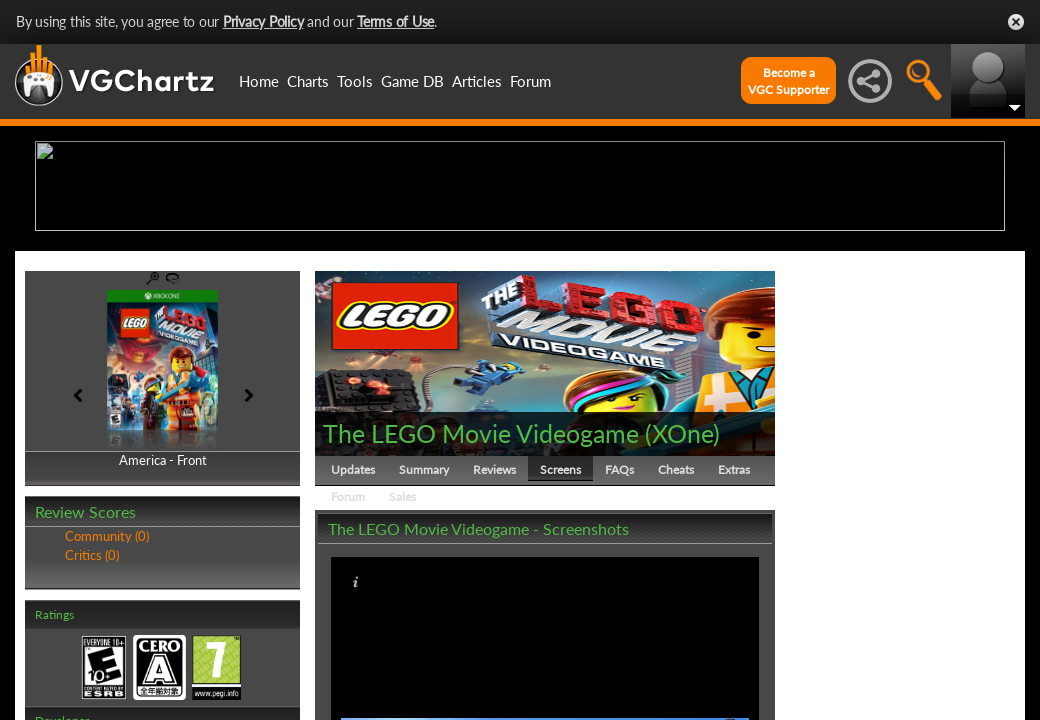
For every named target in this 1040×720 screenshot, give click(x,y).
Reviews (494, 624)
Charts (308, 81)
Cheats (676, 624)
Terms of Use (395, 21)
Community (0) (107, 692)
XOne (682, 588)
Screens (560, 624)
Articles (477, 81)
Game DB (412, 81)
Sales (402, 651)
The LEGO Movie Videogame (481, 588)
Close (1016, 22)
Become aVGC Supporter (788, 81)
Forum (530, 81)
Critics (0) (92, 710)
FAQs (619, 624)
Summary (424, 624)
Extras (734, 624)
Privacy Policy (263, 21)
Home (259, 81)
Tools (355, 81)
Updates (353, 624)
